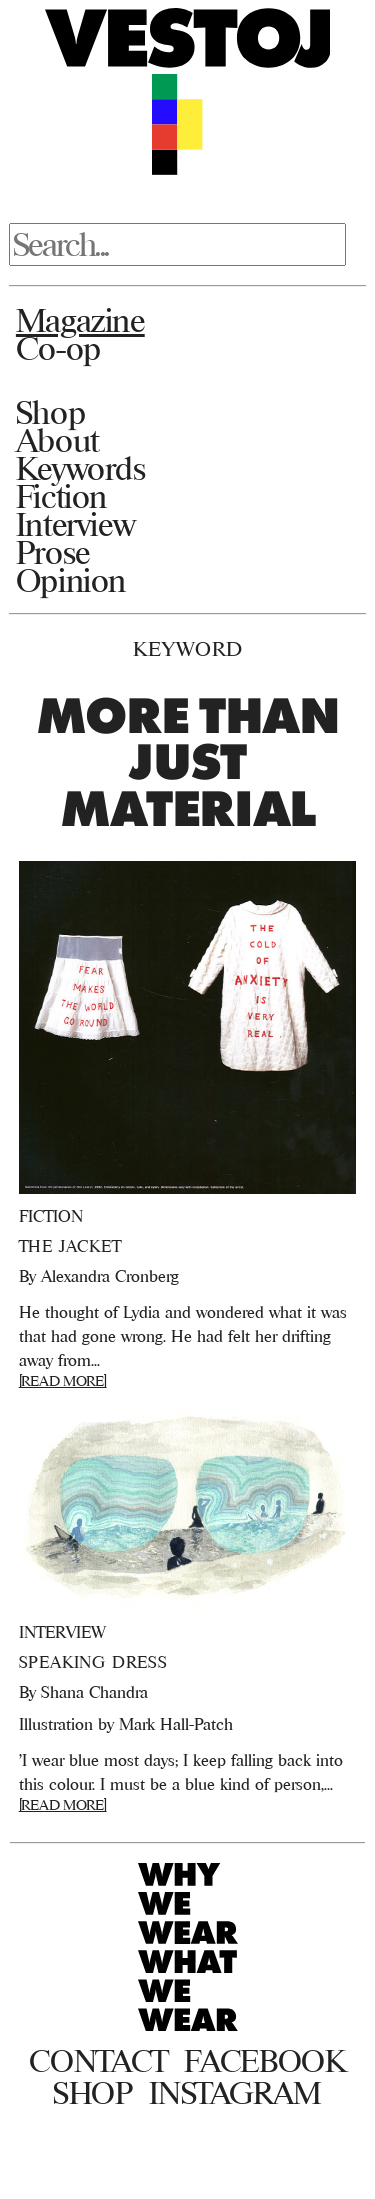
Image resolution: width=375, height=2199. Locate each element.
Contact (98, 2061)
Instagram (235, 2093)
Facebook (264, 2061)
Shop (50, 412)
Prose (53, 552)
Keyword (188, 648)
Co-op (58, 348)
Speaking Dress (93, 1662)
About (57, 440)
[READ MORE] (63, 1380)
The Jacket (70, 1246)
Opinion (71, 580)
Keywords (81, 468)
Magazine (80, 320)
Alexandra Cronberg (110, 1276)
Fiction (61, 496)
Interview (75, 524)
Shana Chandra (94, 1692)
